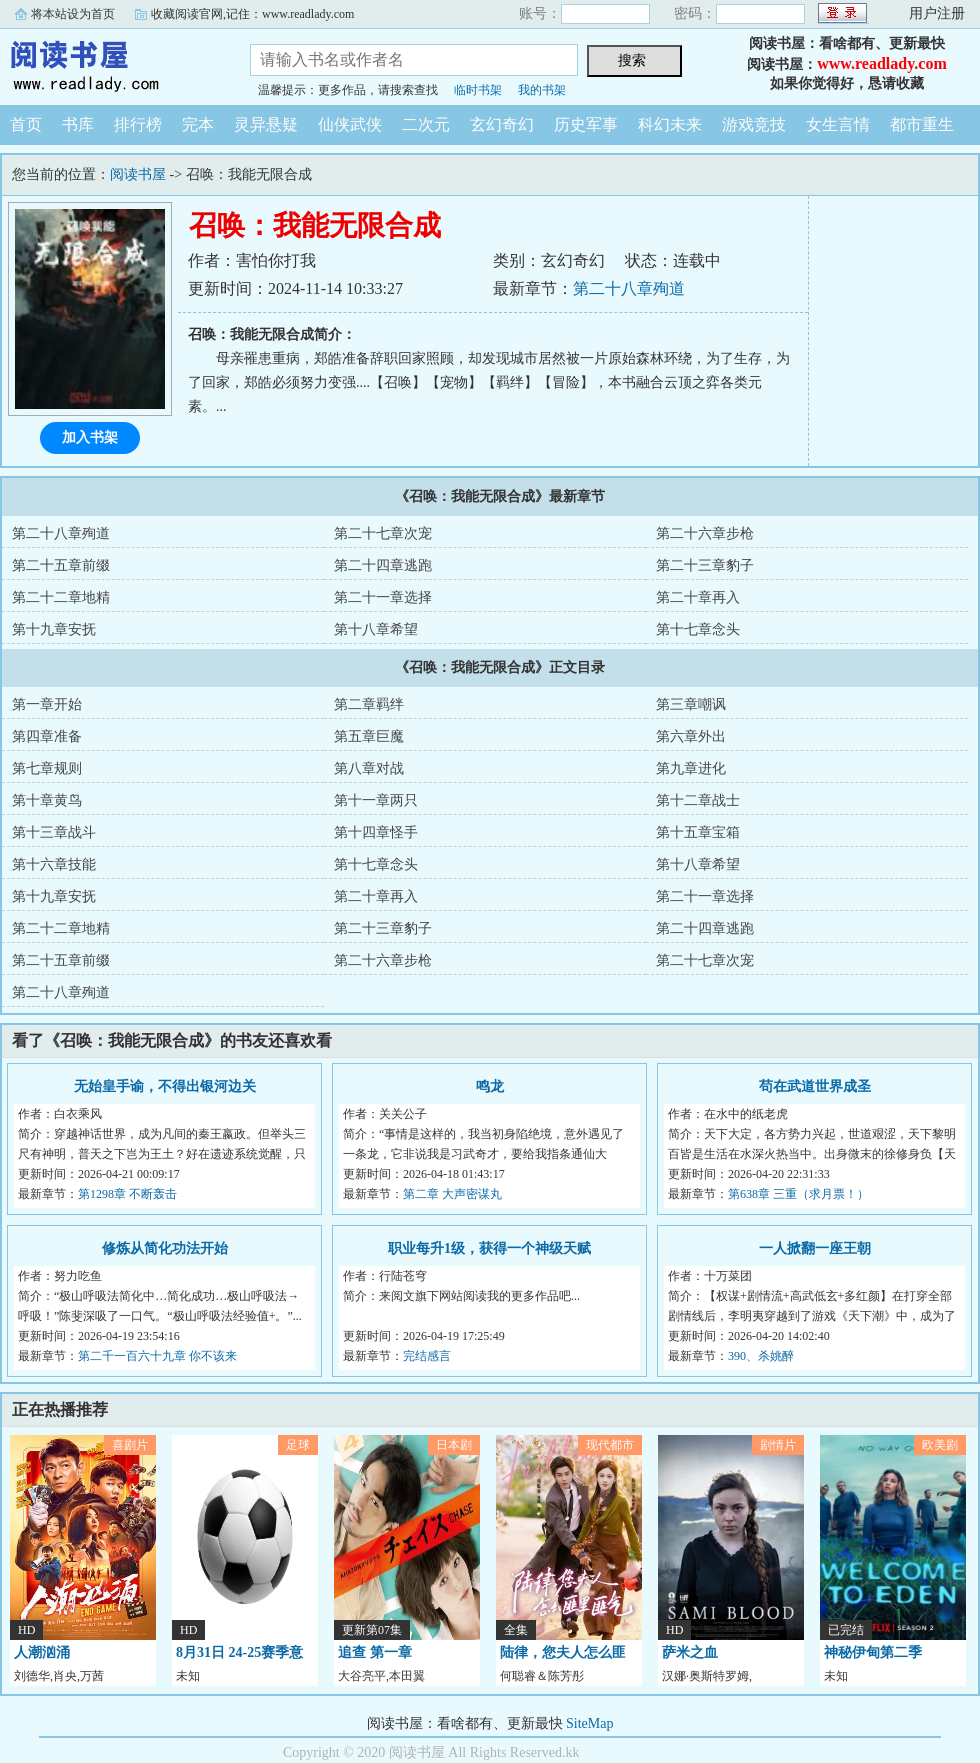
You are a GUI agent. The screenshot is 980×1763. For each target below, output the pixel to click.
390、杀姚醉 (761, 1356)
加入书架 (90, 437)
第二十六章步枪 (705, 533)
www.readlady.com (881, 63)
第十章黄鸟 (47, 800)
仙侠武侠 (350, 124)
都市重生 (922, 124)
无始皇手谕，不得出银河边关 (165, 1086)
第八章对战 (369, 768)
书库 (78, 124)
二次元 (426, 124)
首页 (26, 124)
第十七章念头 (698, 629)
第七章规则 (47, 768)
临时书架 (478, 90)
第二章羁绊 (369, 704)
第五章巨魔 (369, 736)
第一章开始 (47, 704)
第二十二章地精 (61, 597)
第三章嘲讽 (691, 704)
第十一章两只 (376, 800)
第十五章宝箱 (698, 832)
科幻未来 (670, 124)
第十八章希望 (376, 629)
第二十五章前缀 (61, 565)
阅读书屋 (110, 64)
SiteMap (589, 1723)
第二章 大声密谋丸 (452, 1194)
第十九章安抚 (54, 629)
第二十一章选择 (383, 597)
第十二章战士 (698, 800)
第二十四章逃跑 (383, 565)
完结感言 (427, 1356)
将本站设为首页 (73, 14)
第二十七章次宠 (383, 533)
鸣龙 (490, 1086)
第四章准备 (47, 736)
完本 (198, 124)
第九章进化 (691, 768)
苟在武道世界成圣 (815, 1086)
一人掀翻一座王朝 (815, 1248)
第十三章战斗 (54, 832)
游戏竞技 (754, 124)
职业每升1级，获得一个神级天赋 (489, 1248)
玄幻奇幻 (502, 124)
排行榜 (138, 124)
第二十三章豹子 (705, 565)
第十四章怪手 (376, 832)
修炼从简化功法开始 (165, 1248)
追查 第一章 (375, 1652)
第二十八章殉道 (629, 288)
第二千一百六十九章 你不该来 (157, 1356)
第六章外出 (691, 736)
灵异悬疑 (266, 124)
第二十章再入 (698, 597)
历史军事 (586, 124)
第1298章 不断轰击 (127, 1194)
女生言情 (838, 124)
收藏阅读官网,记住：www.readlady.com (252, 14)
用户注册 (937, 13)
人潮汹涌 (42, 1652)
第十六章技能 (54, 864)
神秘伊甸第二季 (873, 1652)
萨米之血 (690, 1652)
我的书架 (542, 90)
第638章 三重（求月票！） (798, 1194)
